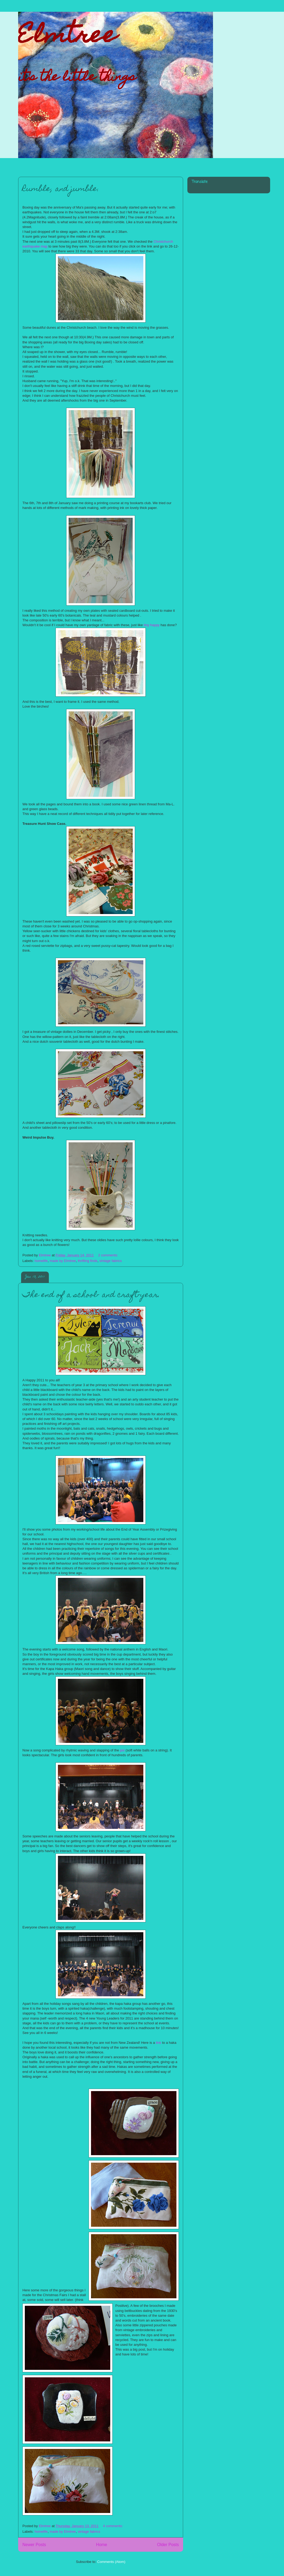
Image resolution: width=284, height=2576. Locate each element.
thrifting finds (87, 1261)
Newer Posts (34, 2544)
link (158, 2043)
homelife (41, 1261)
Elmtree (67, 37)
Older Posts (168, 2544)
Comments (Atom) (111, 2562)
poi (122, 1750)
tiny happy (152, 625)
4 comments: (113, 2526)
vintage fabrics (110, 1261)
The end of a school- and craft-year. (91, 1295)
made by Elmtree (63, 1261)
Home (101, 2544)
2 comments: (108, 1255)
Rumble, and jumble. (60, 189)
